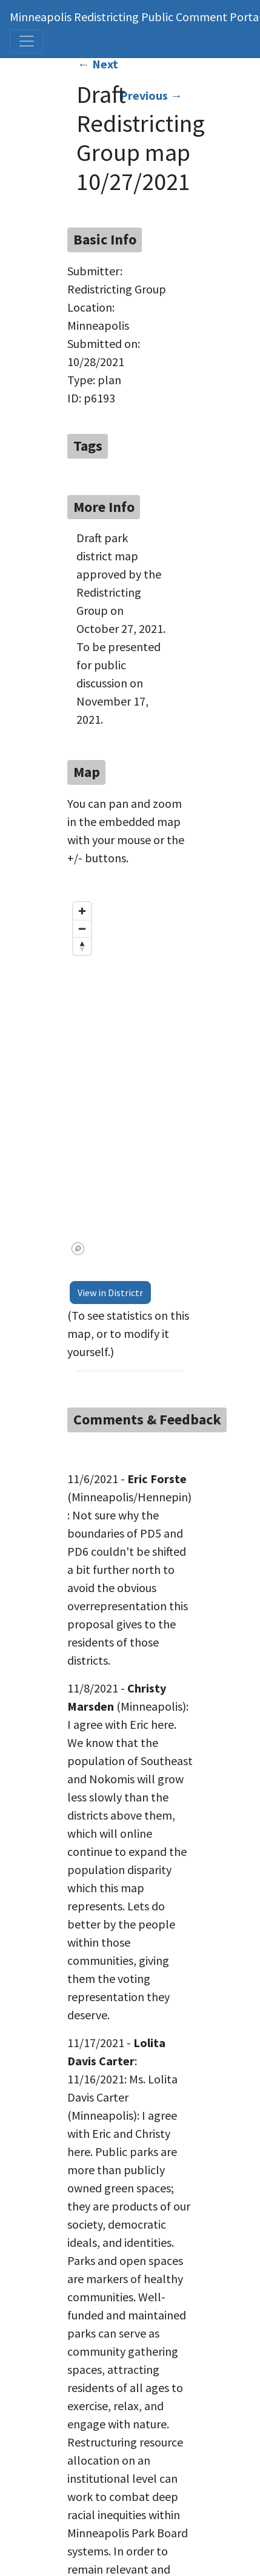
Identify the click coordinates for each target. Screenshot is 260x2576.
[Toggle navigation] (27, 41)
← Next (98, 63)
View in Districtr (110, 1292)
